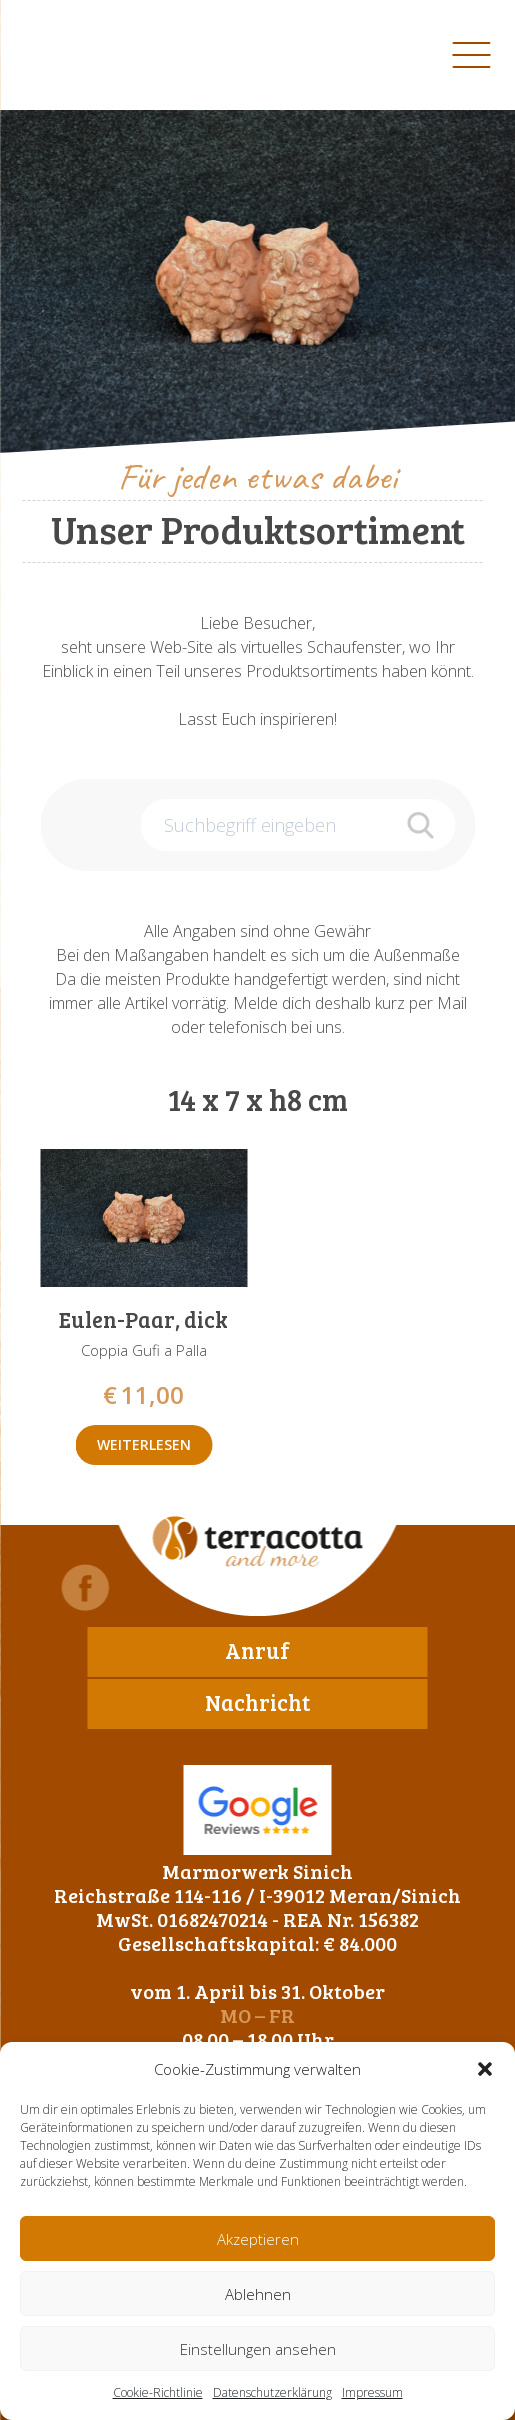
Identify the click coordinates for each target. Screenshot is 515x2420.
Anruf (257, 1650)
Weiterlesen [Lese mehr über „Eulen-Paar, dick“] (144, 1444)
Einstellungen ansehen (258, 2349)
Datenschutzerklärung (272, 2392)
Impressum (372, 2392)
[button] (485, 2069)
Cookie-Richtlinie (158, 2392)
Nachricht (257, 1702)
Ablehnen (258, 2294)
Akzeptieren (258, 2239)
